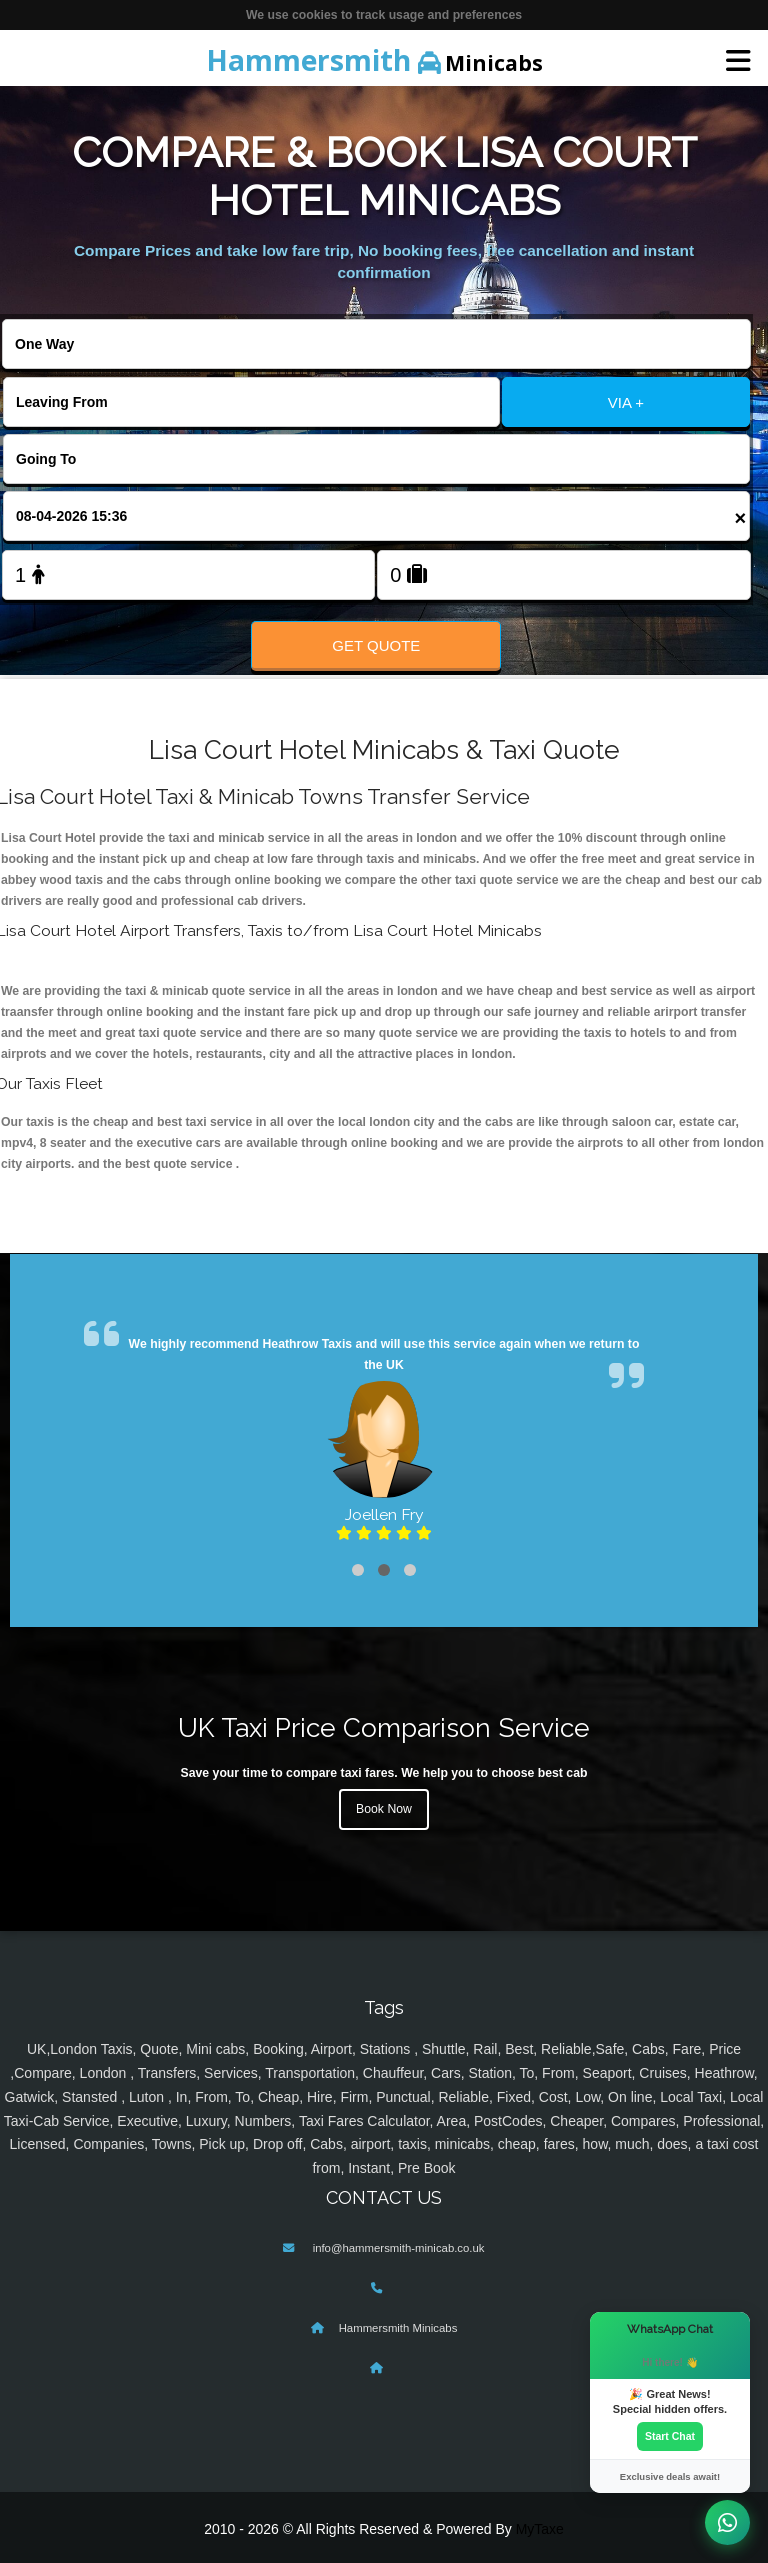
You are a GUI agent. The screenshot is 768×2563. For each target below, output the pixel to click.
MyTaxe (540, 2529)
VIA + (626, 402)
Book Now (384, 1809)
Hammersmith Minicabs (398, 2328)
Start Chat (670, 2436)
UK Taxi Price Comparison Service (384, 1727)
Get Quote (376, 645)
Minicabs (374, 60)
